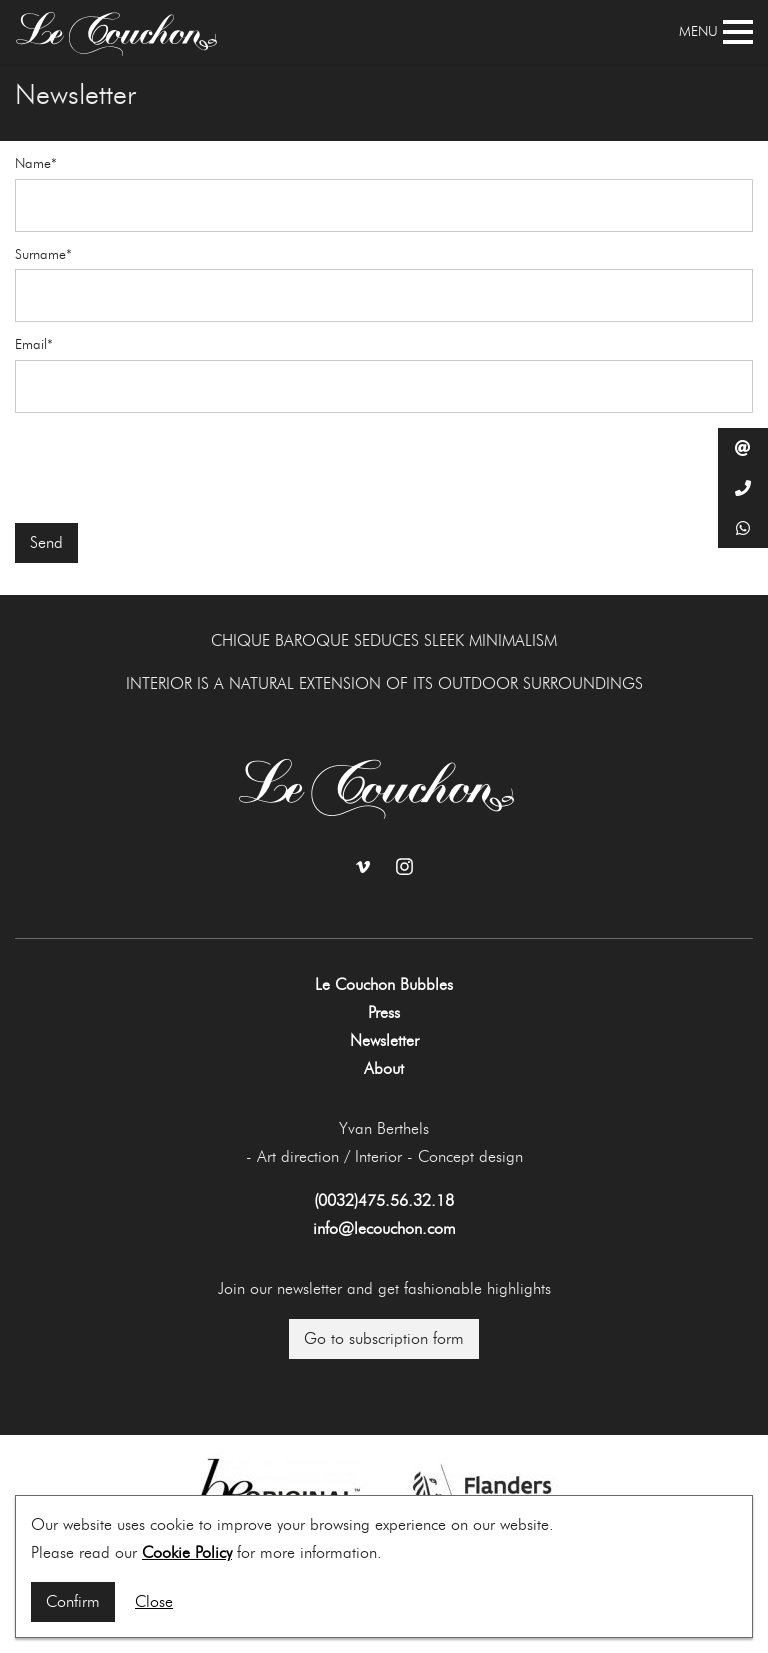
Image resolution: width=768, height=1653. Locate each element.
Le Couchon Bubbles (384, 984)
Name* (36, 164)
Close (154, 1601)
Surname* (43, 255)
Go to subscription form (384, 1338)
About (384, 1068)
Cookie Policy (187, 1552)
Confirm (73, 1601)
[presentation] (167, 468)
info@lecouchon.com (384, 1228)
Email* (34, 345)
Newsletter (384, 1040)
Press (384, 1012)
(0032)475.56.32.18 (384, 1200)
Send (46, 542)
